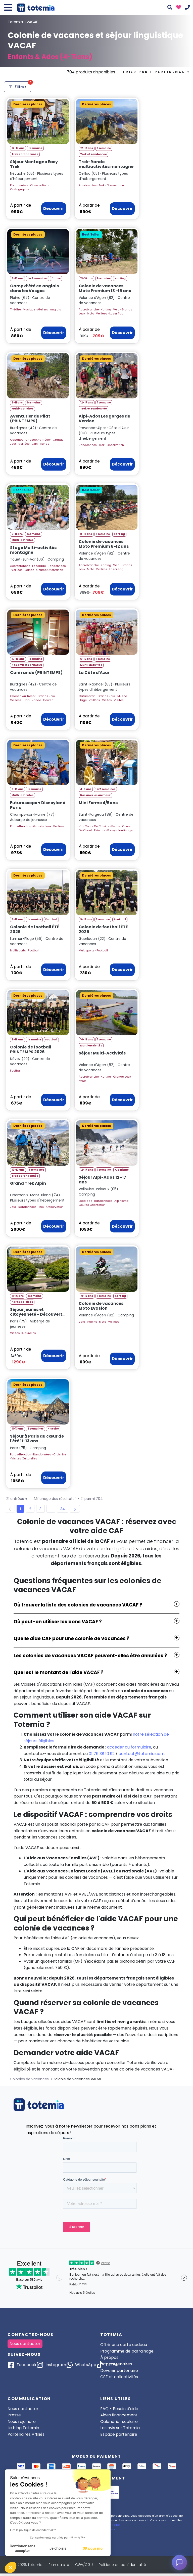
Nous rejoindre (22, 2421)
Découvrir (53, 208)
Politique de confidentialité (122, 2564)
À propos (109, 2357)
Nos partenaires (116, 2364)
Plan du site (59, 2564)
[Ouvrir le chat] (179, 2562)
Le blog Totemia (23, 2428)
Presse (14, 2415)
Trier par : (156, 72)
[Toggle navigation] (8, 7)
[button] (11, 2567)
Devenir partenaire (119, 2370)
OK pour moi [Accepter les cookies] (93, 2548)
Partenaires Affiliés (26, 2434)
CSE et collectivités (119, 2377)
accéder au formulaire (129, 1747)
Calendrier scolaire (119, 2421)
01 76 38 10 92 (102, 1754)
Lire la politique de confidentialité (33, 2530)
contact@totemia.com (141, 1754)
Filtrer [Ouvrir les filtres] (20, 85)
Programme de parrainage (127, 2351)
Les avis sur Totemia (120, 2428)
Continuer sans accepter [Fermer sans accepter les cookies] (22, 2548)
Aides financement (118, 2415)
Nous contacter (25, 2344)
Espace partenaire (118, 2434)
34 (64, 1508)
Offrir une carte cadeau (123, 2345)
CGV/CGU (84, 2564)
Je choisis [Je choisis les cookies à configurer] (57, 2548)
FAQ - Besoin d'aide (119, 2409)
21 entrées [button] (18, 1499)
